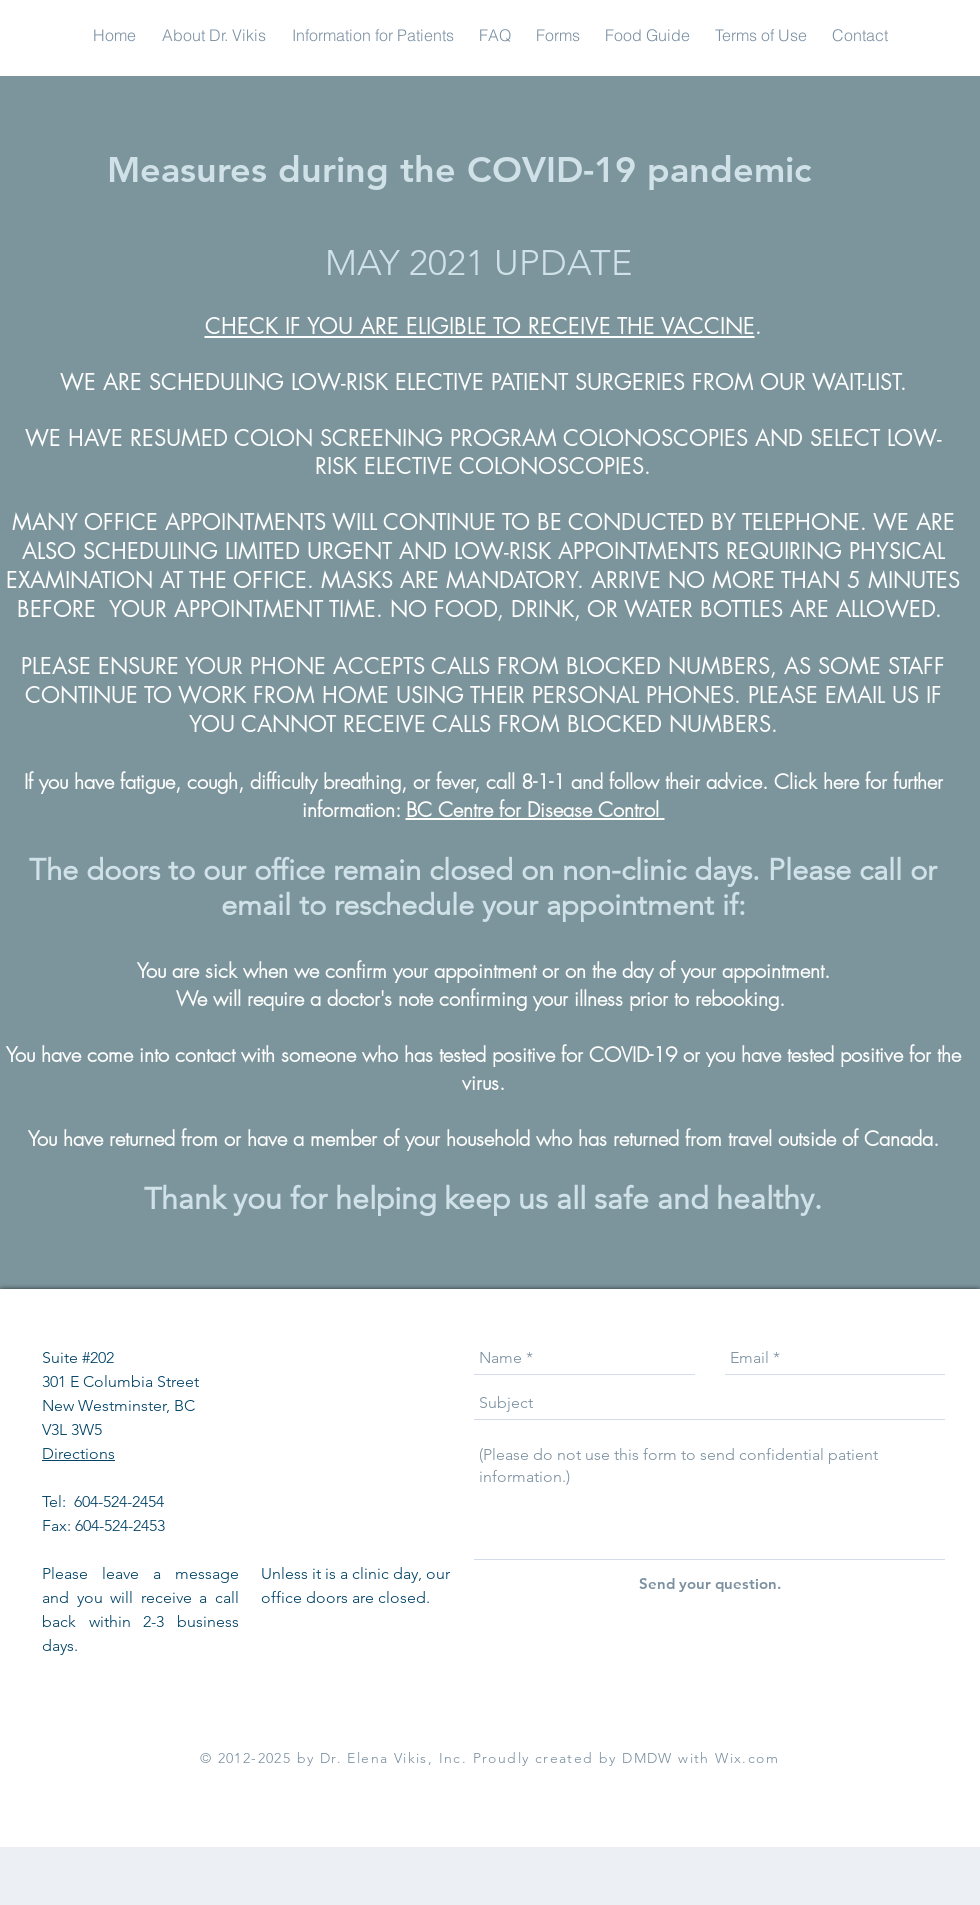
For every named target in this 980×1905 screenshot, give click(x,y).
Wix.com (747, 1758)
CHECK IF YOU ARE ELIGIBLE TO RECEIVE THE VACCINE (480, 326)
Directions (78, 1453)
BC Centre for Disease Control (535, 809)
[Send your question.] (710, 1583)
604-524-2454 (121, 1501)
